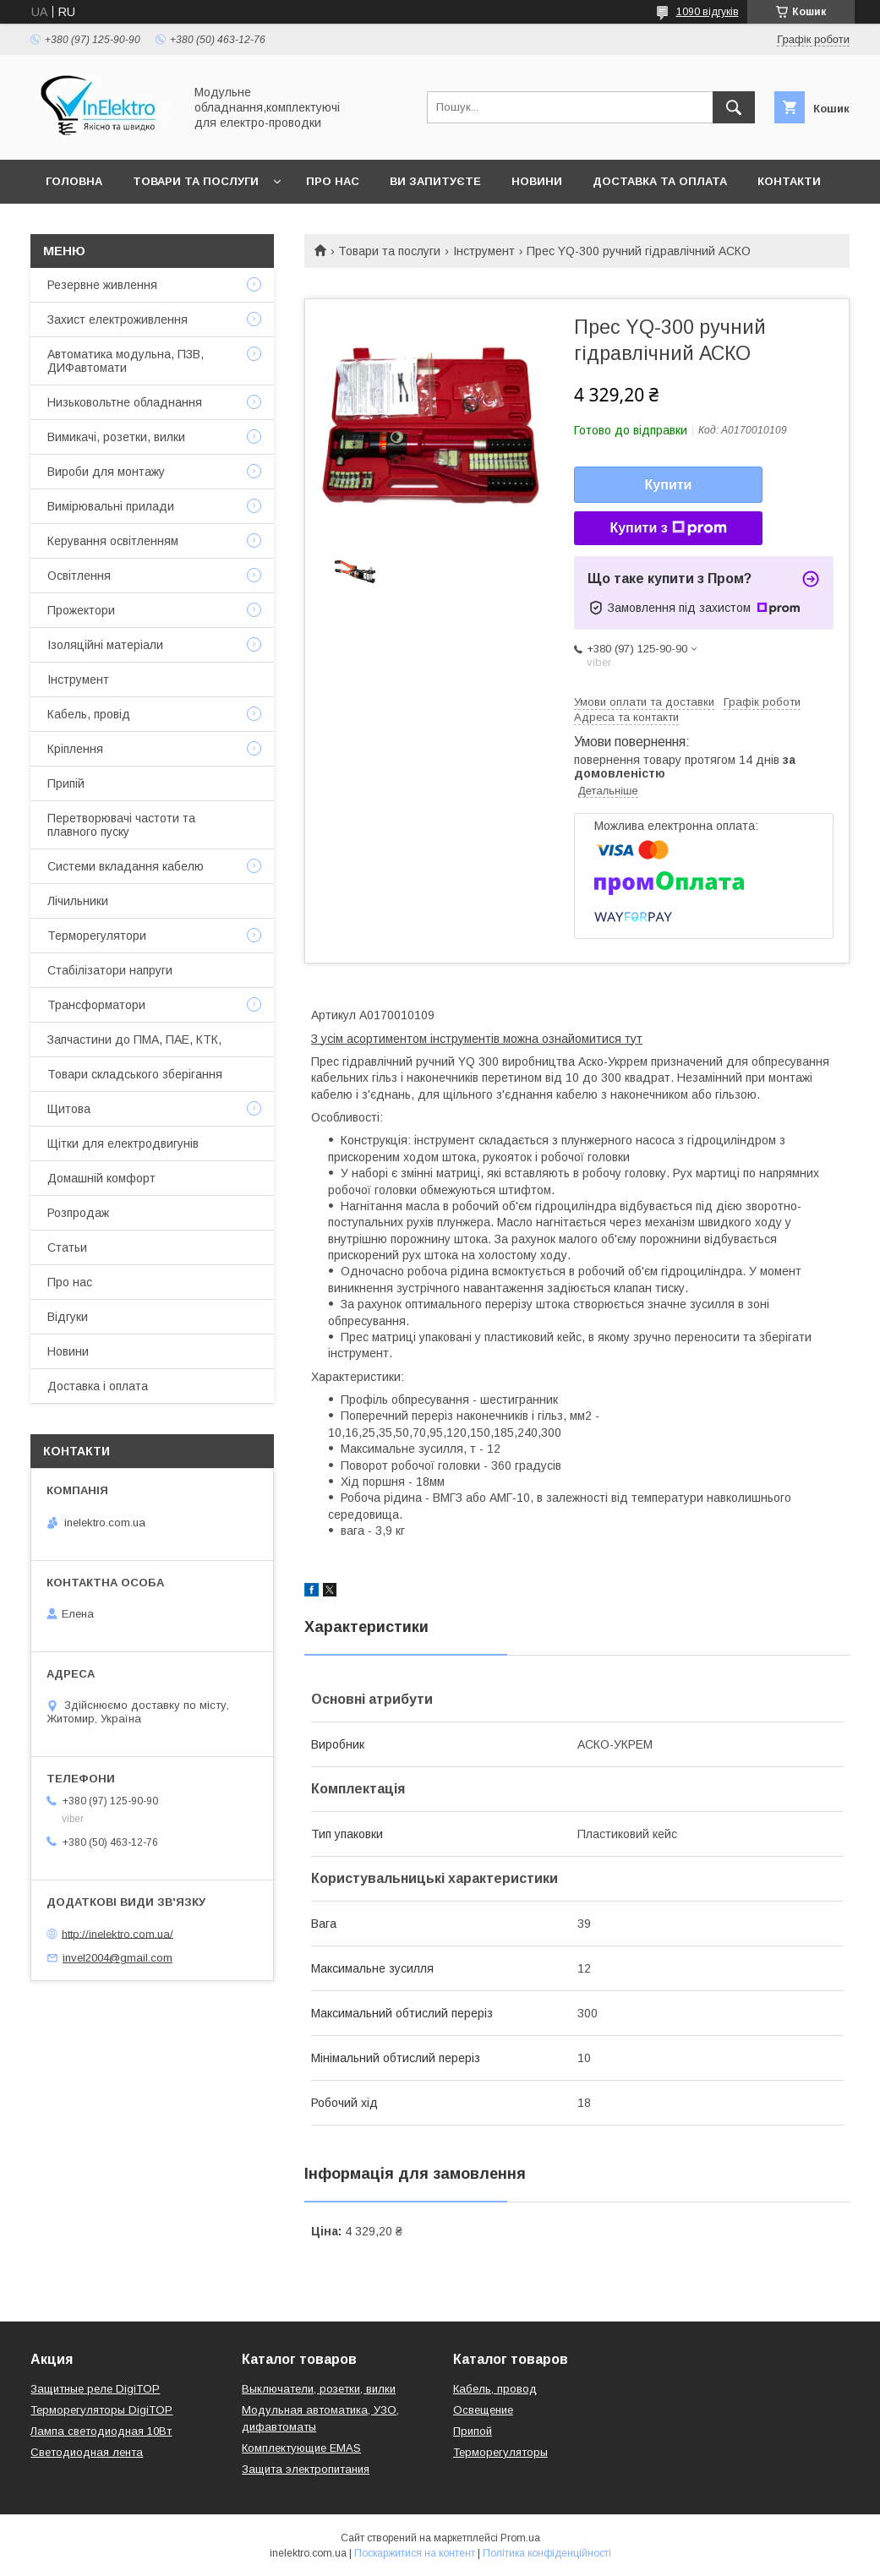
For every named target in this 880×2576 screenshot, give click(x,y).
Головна (74, 181)
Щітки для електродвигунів (123, 1143)
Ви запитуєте (435, 181)
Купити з (667, 528)
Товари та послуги (196, 181)
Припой (472, 2431)
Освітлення (79, 575)
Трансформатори (96, 1005)
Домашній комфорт (101, 1178)
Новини (536, 181)
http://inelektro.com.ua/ (117, 1933)
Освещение (483, 2410)
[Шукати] (734, 107)
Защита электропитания (305, 2469)
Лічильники (77, 901)
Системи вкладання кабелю (125, 866)
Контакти (789, 181)
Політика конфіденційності (547, 2553)
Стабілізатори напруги (109, 970)
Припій (66, 783)
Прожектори (81, 610)
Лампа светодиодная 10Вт (101, 2431)
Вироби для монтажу (106, 471)
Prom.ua (520, 2538)
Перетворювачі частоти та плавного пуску (121, 824)
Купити (668, 485)
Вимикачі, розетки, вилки (116, 437)
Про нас (332, 181)
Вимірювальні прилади (110, 506)
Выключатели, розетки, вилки (319, 2388)
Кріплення (75, 749)
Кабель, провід (88, 714)
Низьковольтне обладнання (124, 402)
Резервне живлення (102, 285)
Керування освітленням (112, 541)
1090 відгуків (707, 12)
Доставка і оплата (97, 1386)
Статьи (67, 1247)
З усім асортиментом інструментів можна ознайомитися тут (476, 1038)
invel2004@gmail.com (117, 1957)
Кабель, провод (495, 2388)
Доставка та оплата (660, 181)
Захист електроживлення (117, 319)
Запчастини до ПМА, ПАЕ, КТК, (134, 1039)
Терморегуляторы (500, 2452)
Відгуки (67, 1316)
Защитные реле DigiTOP (95, 2388)
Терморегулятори (96, 935)
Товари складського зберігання (134, 1074)
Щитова (68, 1109)
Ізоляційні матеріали (105, 645)
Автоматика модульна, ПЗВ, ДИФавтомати (125, 360)
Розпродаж (78, 1213)
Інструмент (484, 251)
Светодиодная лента (86, 2452)
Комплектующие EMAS (301, 2448)
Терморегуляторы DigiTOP (101, 2410)
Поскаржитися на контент (414, 2553)
